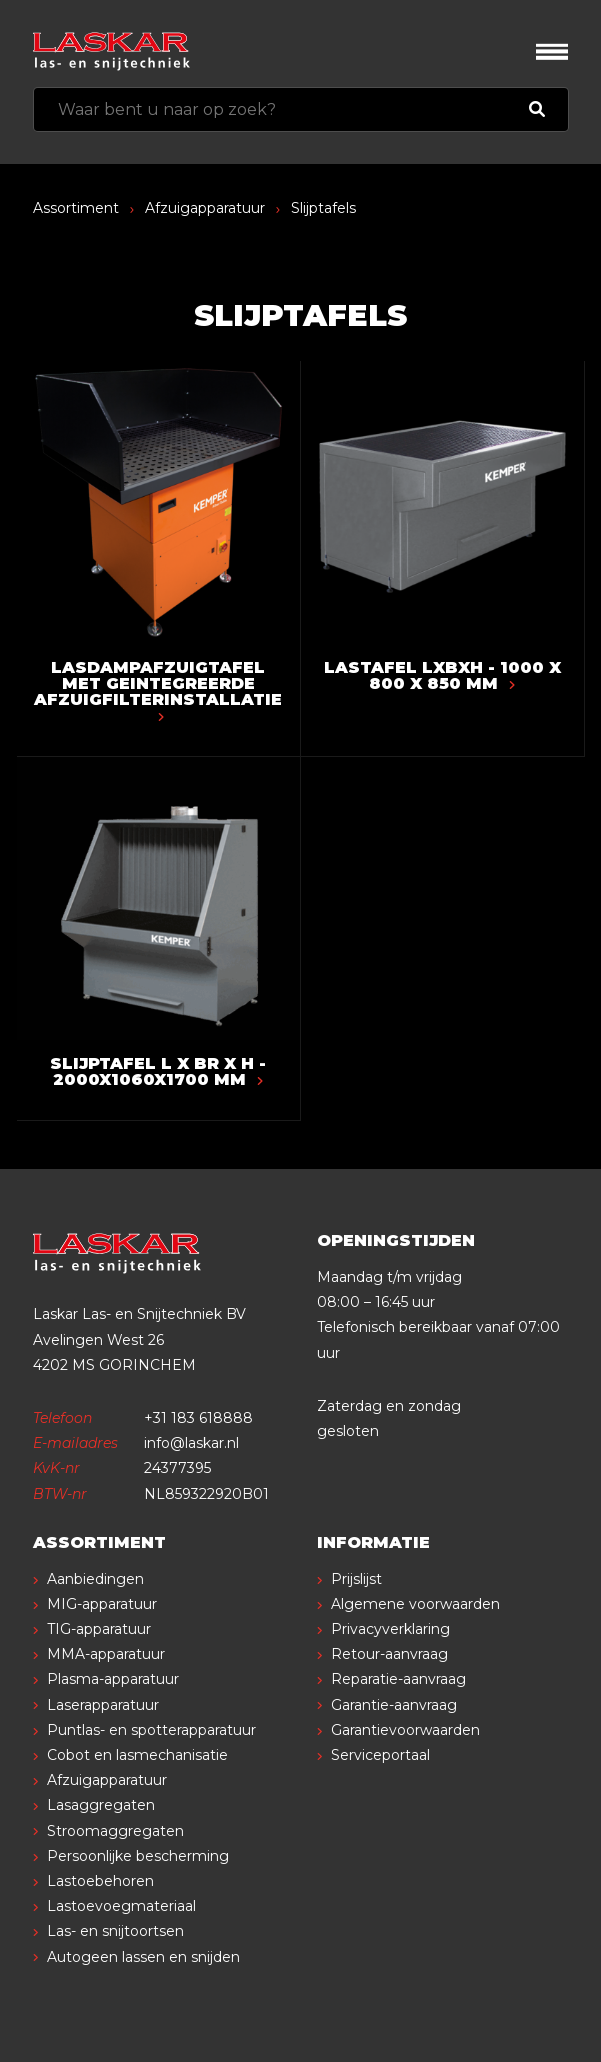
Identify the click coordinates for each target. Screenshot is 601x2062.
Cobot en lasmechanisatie (137, 1755)
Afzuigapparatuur (205, 208)
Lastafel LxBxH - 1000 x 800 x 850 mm (442, 675)
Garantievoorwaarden (405, 1730)
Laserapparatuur (103, 1705)
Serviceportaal (380, 1755)
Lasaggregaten (101, 1805)
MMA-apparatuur (106, 1654)
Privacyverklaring (390, 1629)
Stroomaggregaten (115, 1831)
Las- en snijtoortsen (115, 1931)
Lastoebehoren (100, 1881)
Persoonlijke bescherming (138, 1856)
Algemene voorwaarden (415, 1604)
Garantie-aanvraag (394, 1705)
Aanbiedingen (95, 1579)
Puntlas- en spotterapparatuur (151, 1730)
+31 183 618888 (198, 1418)
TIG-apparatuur (99, 1629)
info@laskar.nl (191, 1443)
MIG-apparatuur (102, 1604)
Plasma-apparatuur (113, 1679)
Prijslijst (356, 1579)
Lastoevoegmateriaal (121, 1906)
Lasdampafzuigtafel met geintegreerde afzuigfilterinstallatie (158, 690)
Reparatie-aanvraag (398, 1679)
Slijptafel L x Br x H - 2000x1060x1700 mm (158, 1071)
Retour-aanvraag (389, 1654)
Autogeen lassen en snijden (143, 1957)
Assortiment (76, 208)
